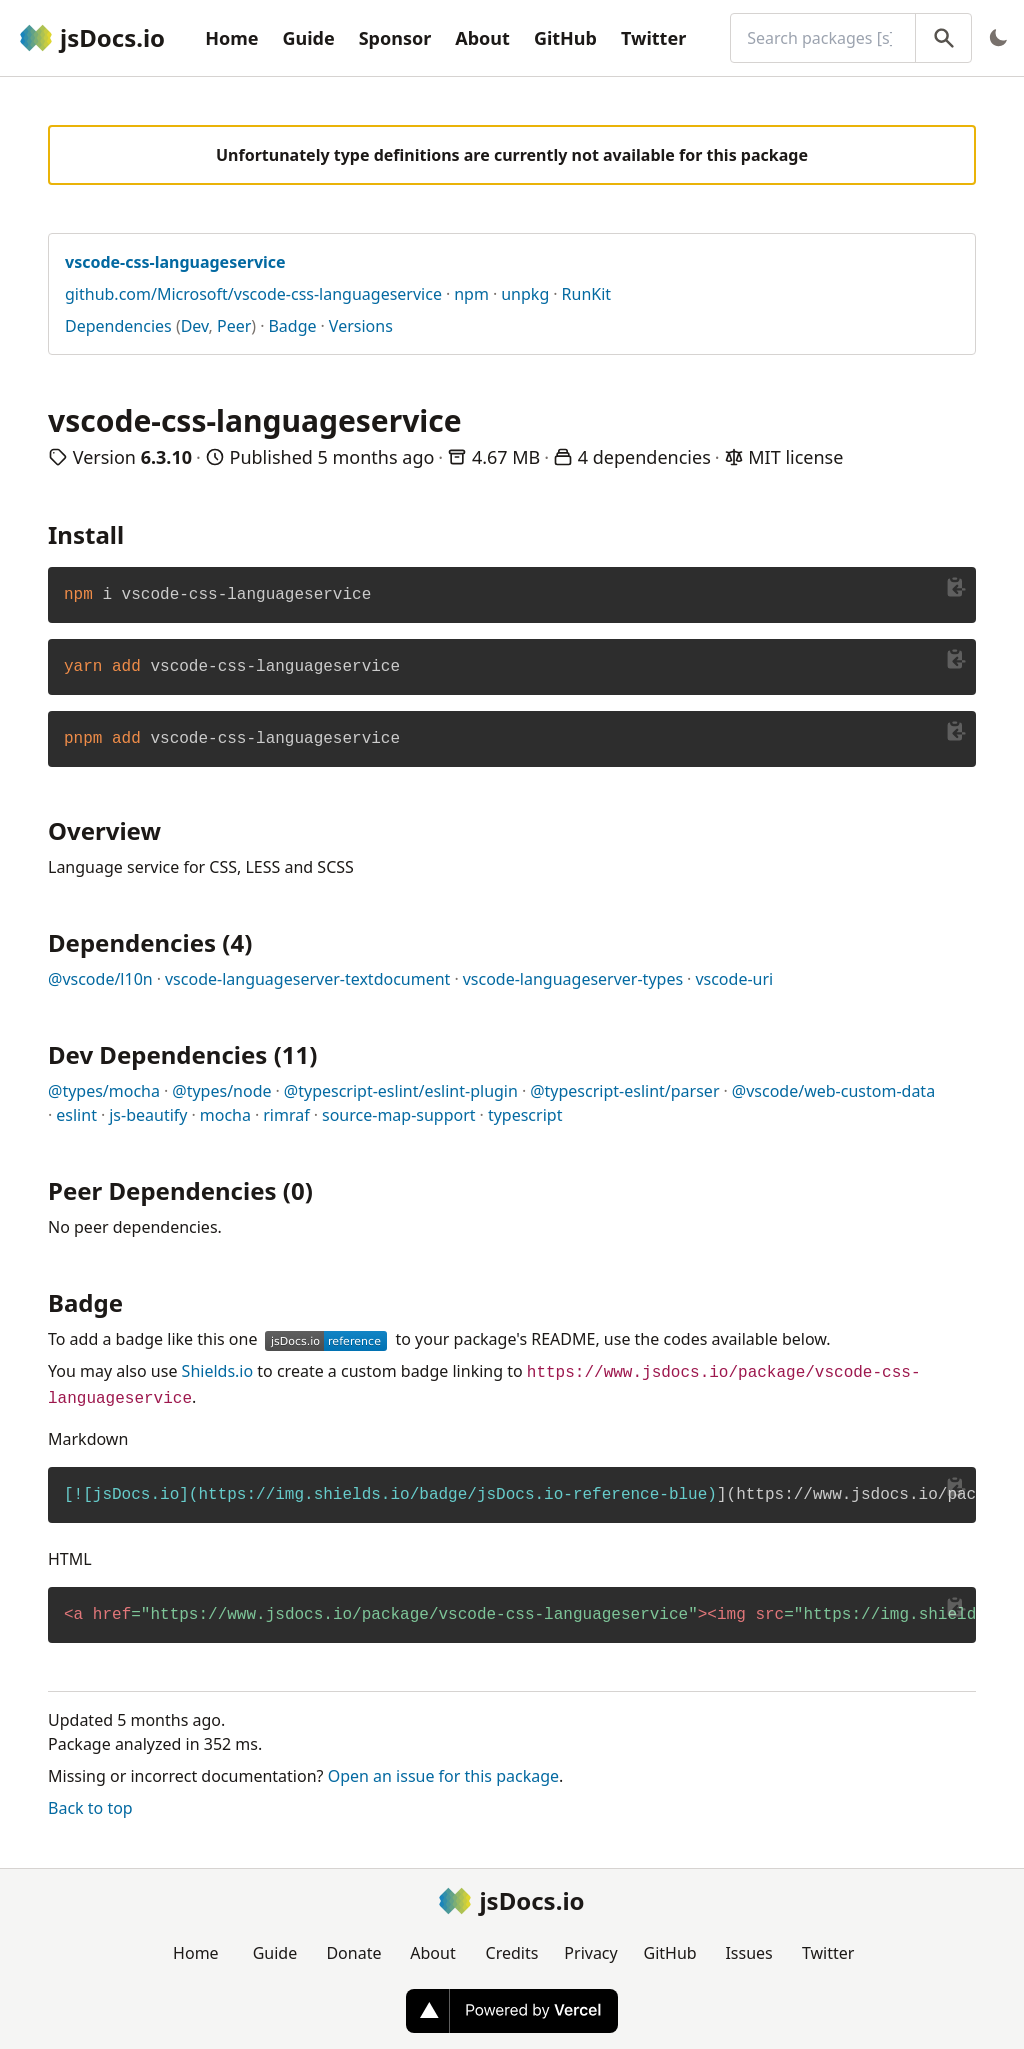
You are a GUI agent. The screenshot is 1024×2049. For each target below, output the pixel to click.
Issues (748, 1953)
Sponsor (395, 38)
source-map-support (399, 1115)
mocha (225, 1115)
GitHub (565, 38)
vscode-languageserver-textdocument (307, 979)
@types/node (221, 1091)
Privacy (590, 1953)
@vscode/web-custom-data (833, 1091)
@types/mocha (104, 1091)
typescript (525, 1115)
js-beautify (148, 1115)
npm (471, 294)
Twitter (653, 38)
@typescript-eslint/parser (624, 1091)
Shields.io (218, 1371)
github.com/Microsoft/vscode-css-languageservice (253, 294)
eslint (76, 1115)
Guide (308, 38)
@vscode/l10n (100, 979)
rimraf (286, 1115)
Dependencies (118, 326)
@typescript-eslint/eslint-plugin (401, 1091)
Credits (512, 1953)
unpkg (525, 294)
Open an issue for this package (443, 1776)
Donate (353, 1953)
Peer (234, 326)
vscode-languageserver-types (573, 979)
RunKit (587, 294)
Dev (195, 326)
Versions (361, 326)
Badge (292, 326)
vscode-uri (734, 979)
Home (231, 38)
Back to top (90, 1808)
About (482, 38)
